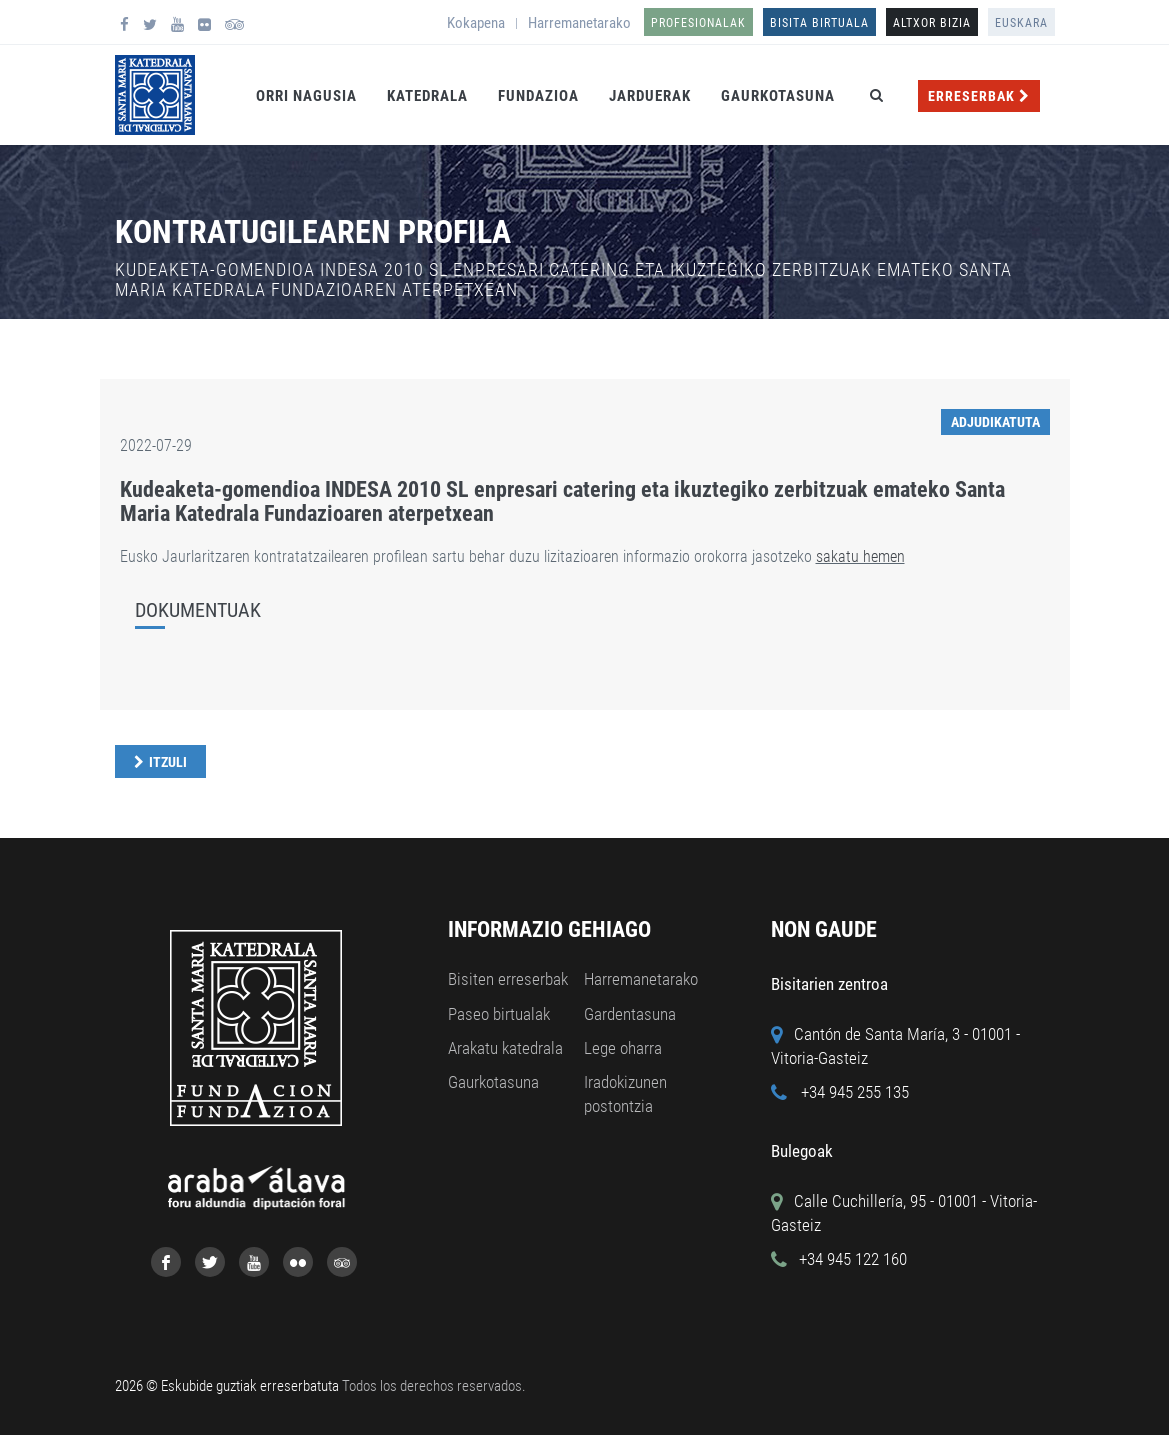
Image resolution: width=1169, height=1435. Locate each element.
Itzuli (168, 762)
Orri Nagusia (306, 96)
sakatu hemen (860, 556)
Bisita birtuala (819, 23)
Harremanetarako (579, 23)
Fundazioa (538, 96)
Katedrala (427, 96)
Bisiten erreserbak (508, 979)
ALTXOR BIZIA (932, 23)
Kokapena (476, 23)
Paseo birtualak (499, 1014)
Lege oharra (623, 1048)
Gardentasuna (630, 1014)
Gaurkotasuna (778, 96)
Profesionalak (698, 23)
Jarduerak (650, 96)
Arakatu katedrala (505, 1048)
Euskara (1021, 23)
